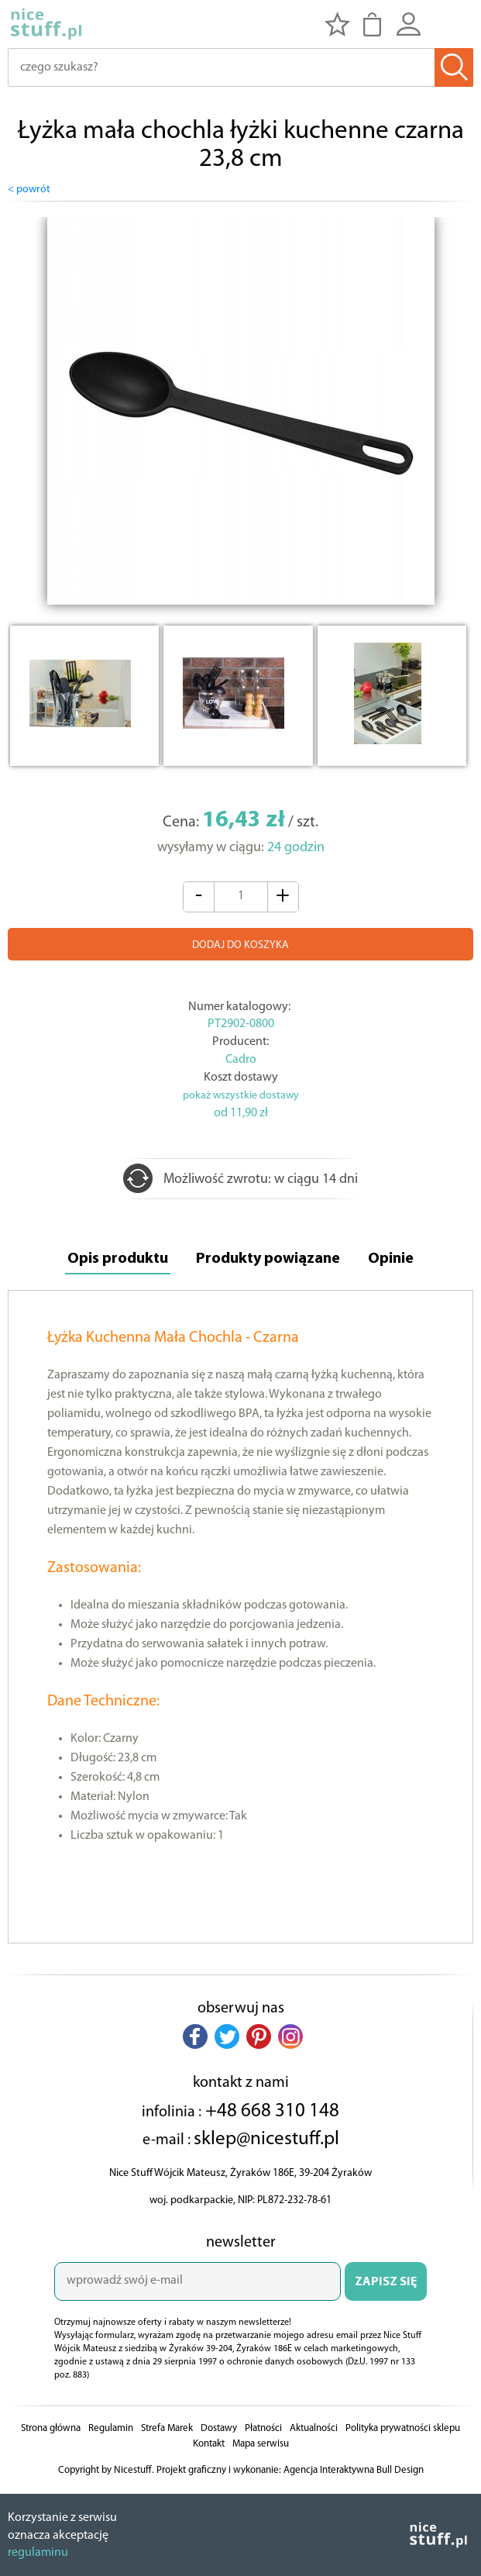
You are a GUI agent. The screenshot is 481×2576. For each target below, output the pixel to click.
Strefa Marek (167, 2428)
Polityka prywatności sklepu (402, 2428)
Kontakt (209, 2444)
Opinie (391, 1259)
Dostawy (219, 2428)
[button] (195, 2036)
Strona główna (51, 2428)
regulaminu (38, 2553)
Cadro (240, 1060)
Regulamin (110, 2428)
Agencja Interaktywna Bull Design (353, 2470)
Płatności (263, 2428)
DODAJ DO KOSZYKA (240, 945)
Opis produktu (117, 1259)
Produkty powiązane (268, 1259)
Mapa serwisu (260, 2444)
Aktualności (314, 2428)
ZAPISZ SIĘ (386, 2282)
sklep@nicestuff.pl (266, 2139)
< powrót (29, 189)
